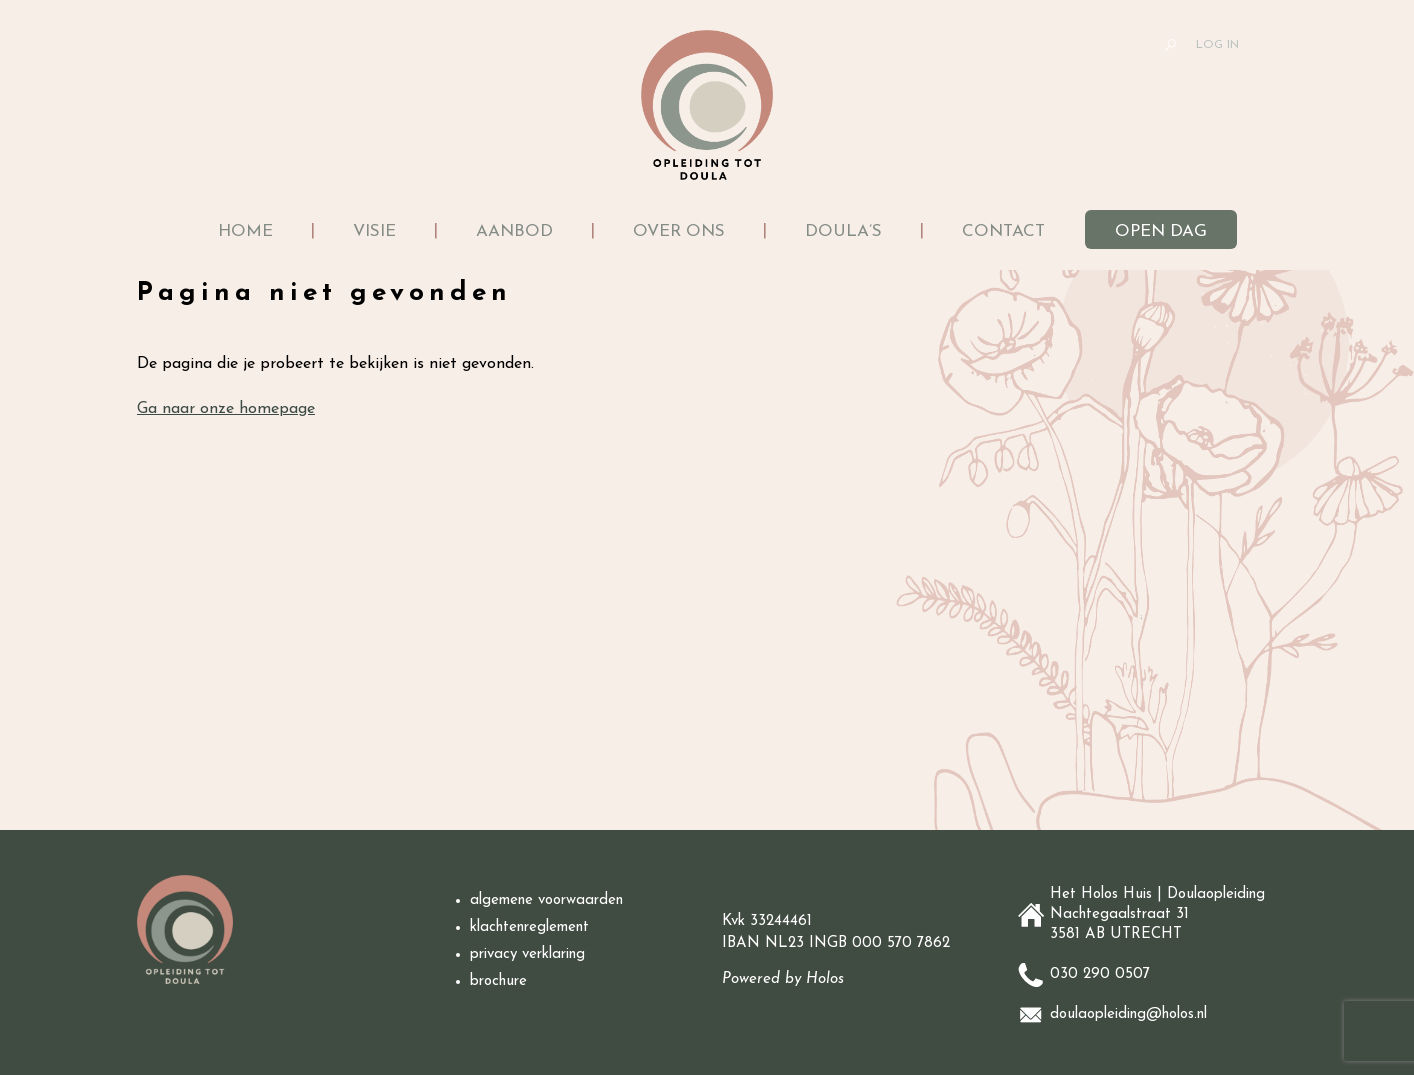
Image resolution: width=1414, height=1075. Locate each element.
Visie (374, 231)
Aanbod (514, 231)
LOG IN (1217, 45)
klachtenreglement (529, 928)
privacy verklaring (527, 955)
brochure (498, 982)
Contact (1003, 231)
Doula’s (843, 231)
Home (245, 231)
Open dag (1161, 231)
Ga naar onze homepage (226, 409)
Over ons (679, 231)
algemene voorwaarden (549, 901)
